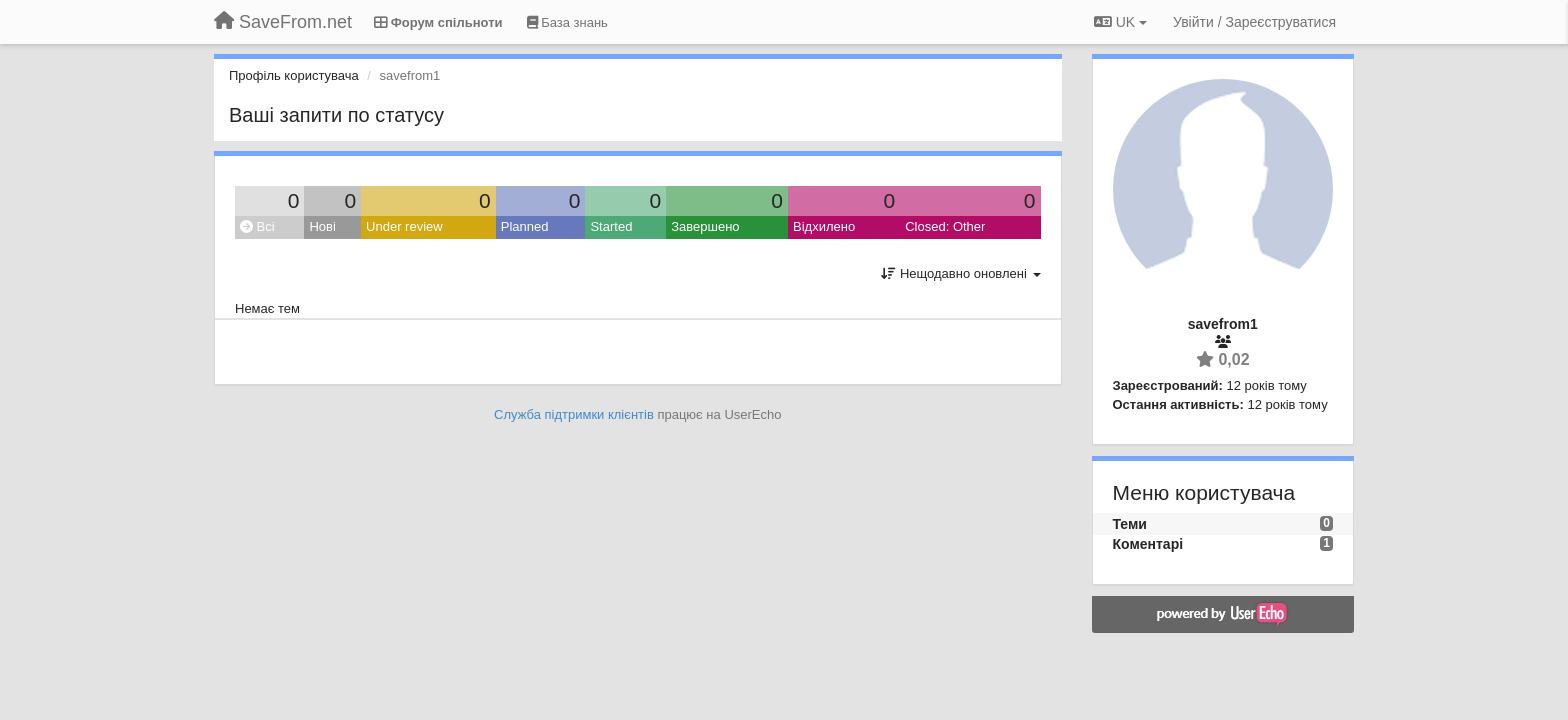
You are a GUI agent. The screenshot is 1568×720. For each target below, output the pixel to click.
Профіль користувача (294, 75)
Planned (525, 226)
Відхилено (824, 226)
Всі (257, 226)
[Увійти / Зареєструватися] (1254, 22)
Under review (404, 226)
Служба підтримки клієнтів (574, 414)
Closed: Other (945, 226)
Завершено (705, 226)
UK (1120, 22)
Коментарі (1148, 544)
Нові (322, 226)
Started (611, 226)
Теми (1130, 524)
